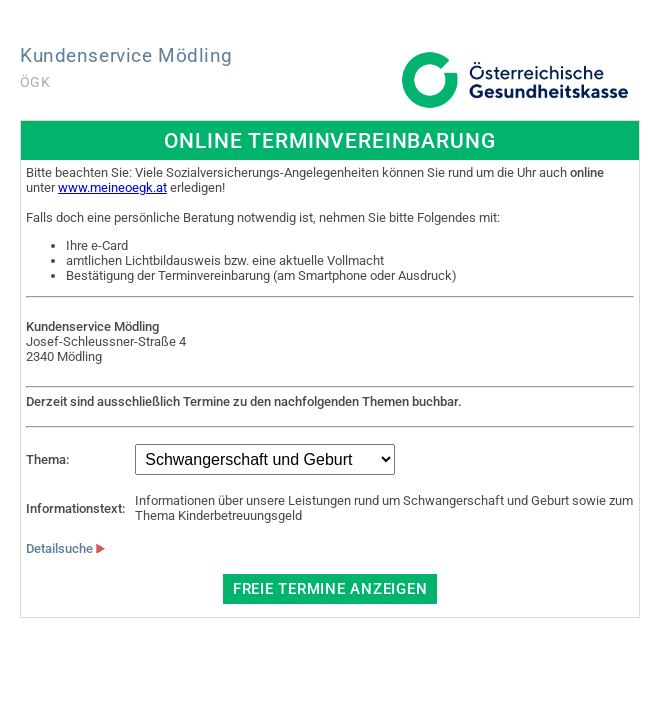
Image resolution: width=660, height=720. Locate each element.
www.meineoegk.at (112, 187)
